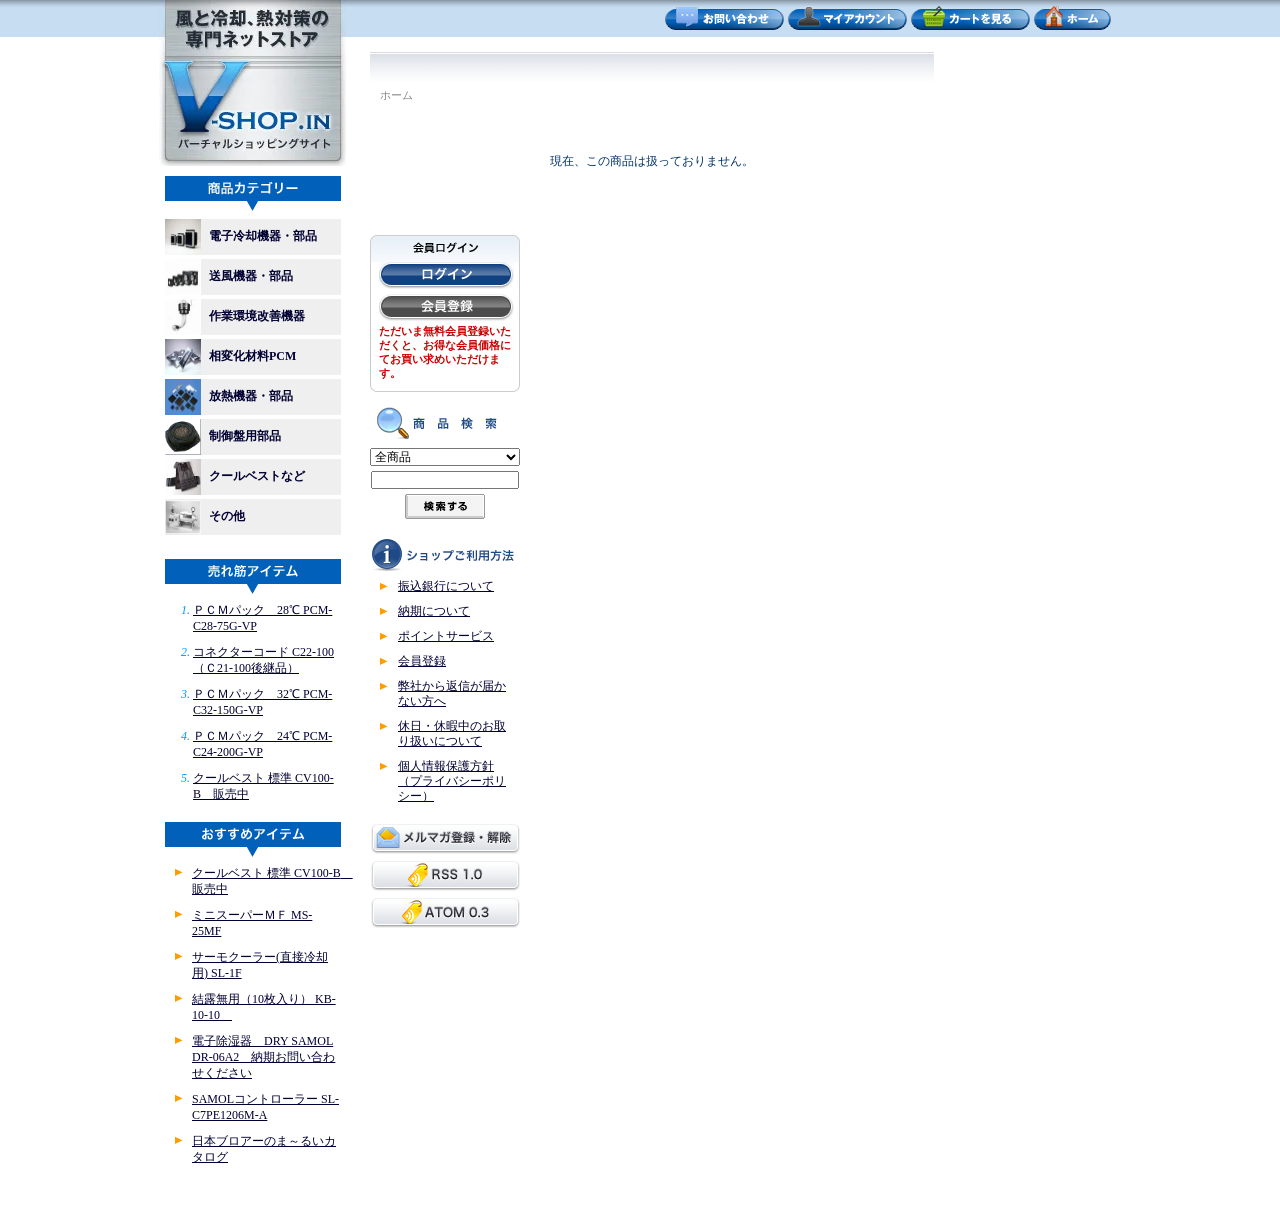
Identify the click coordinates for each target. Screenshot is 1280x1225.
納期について (434, 611)
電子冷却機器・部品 (241, 237)
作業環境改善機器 (241, 317)
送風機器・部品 (235, 277)
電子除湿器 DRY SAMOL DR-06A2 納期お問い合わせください (263, 1057)
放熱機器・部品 (235, 397)
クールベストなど (235, 477)
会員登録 (422, 661)
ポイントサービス (446, 636)
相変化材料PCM (236, 357)
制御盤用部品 (229, 437)
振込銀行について (446, 586)
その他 (205, 517)
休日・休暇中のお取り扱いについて (452, 733)
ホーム (396, 95)
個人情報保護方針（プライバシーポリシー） (452, 781)
